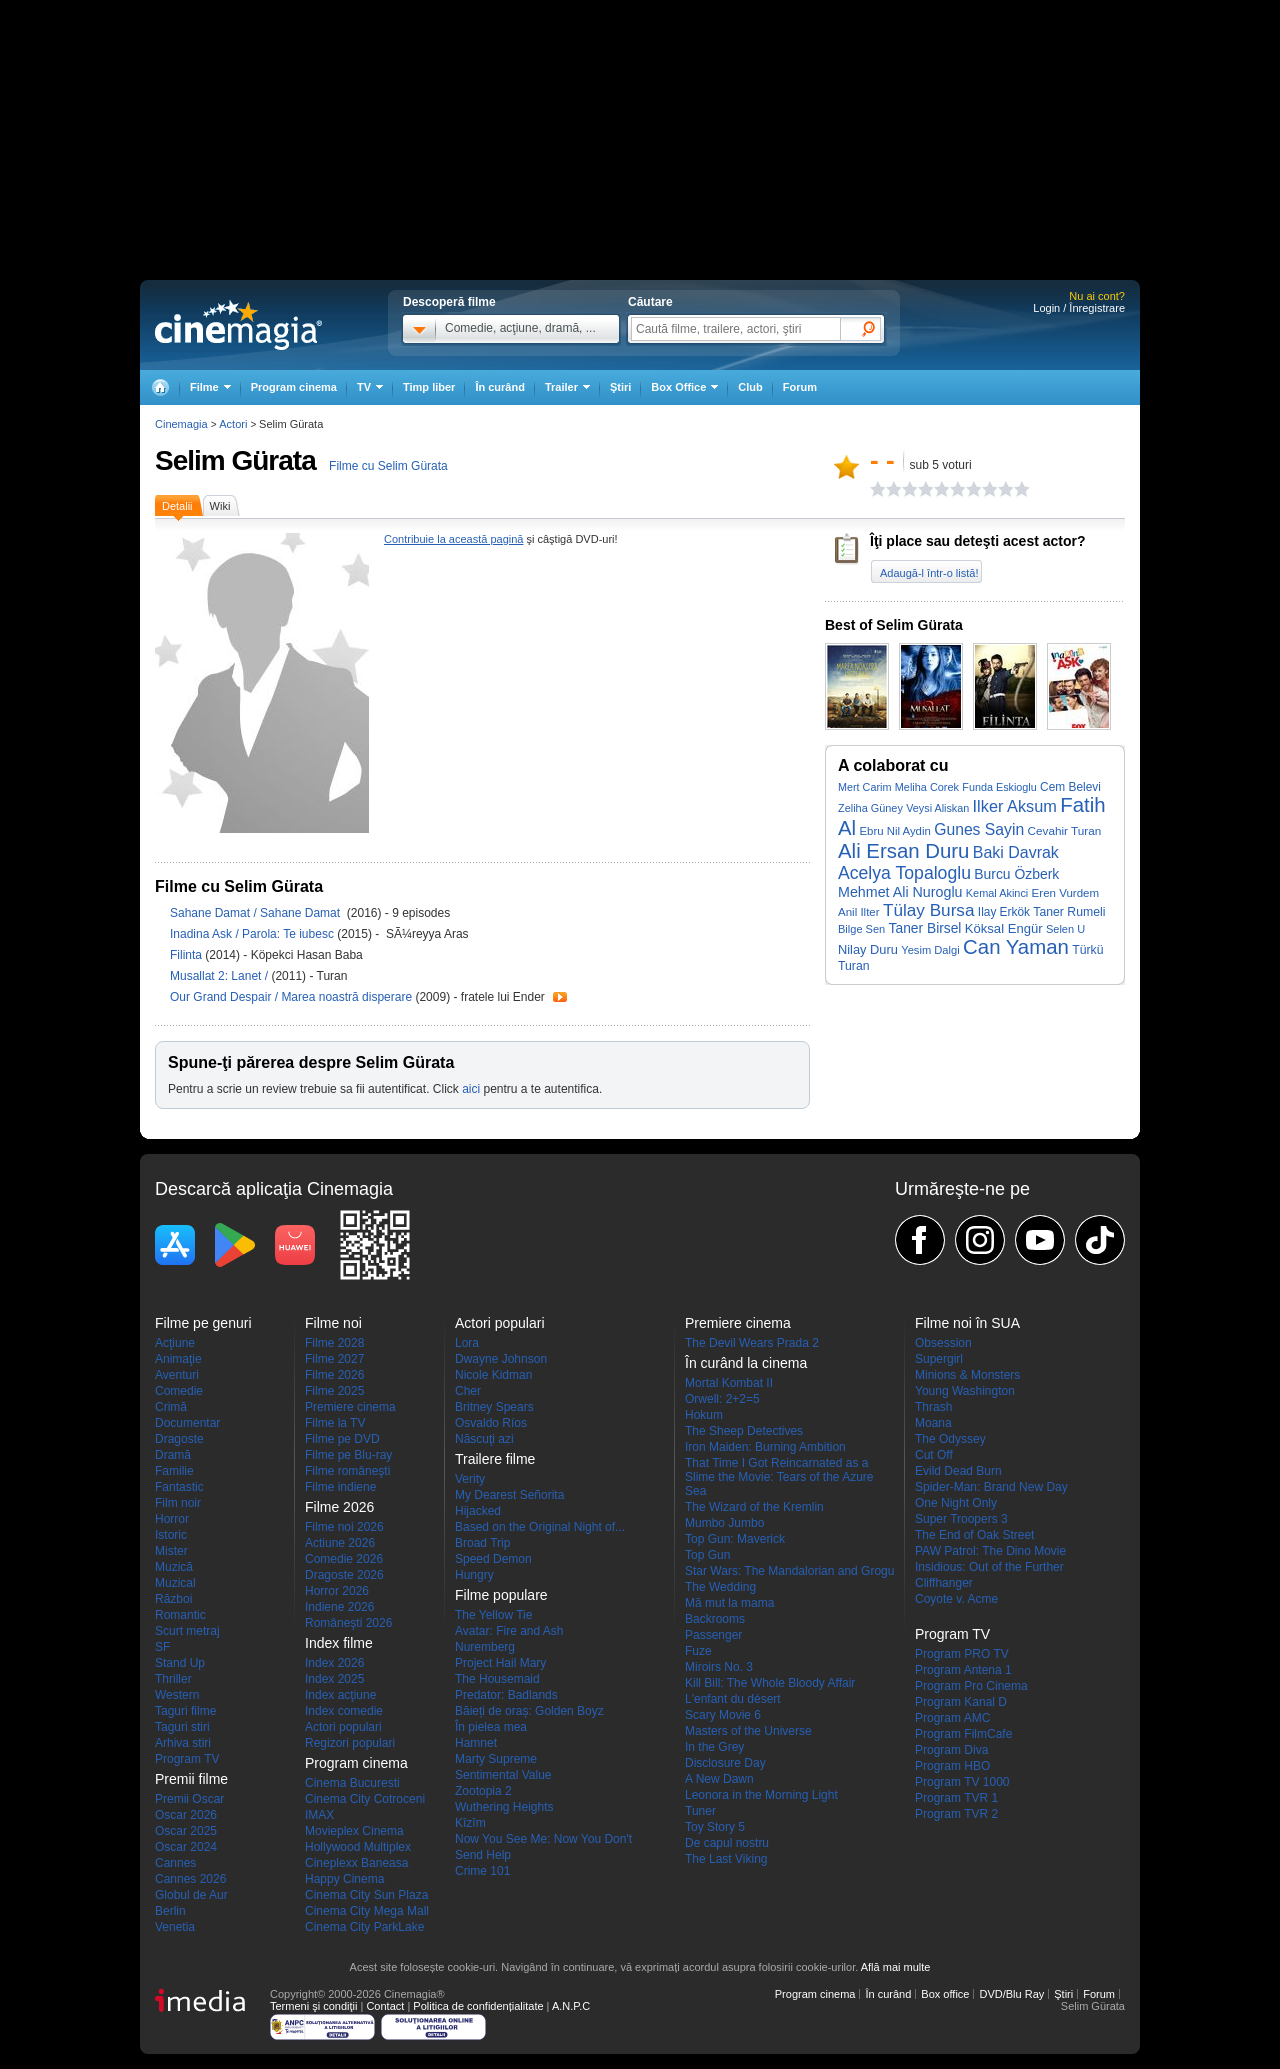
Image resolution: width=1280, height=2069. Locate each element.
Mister (171, 1551)
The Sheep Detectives (744, 1431)
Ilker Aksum (1015, 806)
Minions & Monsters (967, 1375)
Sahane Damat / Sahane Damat (258, 913)
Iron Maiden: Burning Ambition (765, 1447)
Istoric (171, 1535)
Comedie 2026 (344, 1559)
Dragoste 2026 (344, 1575)
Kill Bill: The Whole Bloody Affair (770, 1683)
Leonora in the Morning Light (761, 1795)
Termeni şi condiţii (313, 2006)
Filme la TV (335, 1423)
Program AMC (952, 1718)
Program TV (187, 1759)
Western (177, 1695)
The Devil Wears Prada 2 (752, 1343)
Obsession (943, 1343)
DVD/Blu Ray (1011, 1994)
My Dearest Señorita (509, 1495)
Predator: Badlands (506, 1695)
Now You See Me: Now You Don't (543, 1839)
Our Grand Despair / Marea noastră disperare (291, 997)
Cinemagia (181, 424)
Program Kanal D (961, 1702)
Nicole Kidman (493, 1375)
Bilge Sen (861, 929)
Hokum (704, 1415)
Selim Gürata (235, 460)
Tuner (700, 1811)
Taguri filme (185, 1711)
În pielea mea (491, 1727)
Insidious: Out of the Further (989, 1567)
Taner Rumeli (1069, 912)
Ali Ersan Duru (903, 851)
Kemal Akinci (997, 893)
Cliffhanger (944, 1583)
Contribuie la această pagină (453, 539)
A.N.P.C (571, 2006)
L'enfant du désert (733, 1699)
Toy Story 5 (715, 1827)
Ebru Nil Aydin (894, 831)
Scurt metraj (187, 1631)
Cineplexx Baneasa (356, 1863)
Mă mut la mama (729, 1603)
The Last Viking (726, 1859)
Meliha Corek (927, 787)
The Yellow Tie (493, 1615)
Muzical (175, 1583)
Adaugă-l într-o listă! (929, 573)
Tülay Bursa (929, 910)
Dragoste (179, 1439)
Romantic (180, 1615)
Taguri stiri (182, 1727)
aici (471, 1089)
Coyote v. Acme (956, 1599)
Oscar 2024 (186, 1847)
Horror (172, 1519)
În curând (500, 387)
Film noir (178, 1503)
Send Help (483, 1855)
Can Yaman (1016, 947)
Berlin (170, 1911)
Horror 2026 (337, 1591)
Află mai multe (896, 1967)
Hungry (474, 1575)
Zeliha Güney (870, 808)
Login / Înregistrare (1079, 308)
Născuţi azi (484, 1439)
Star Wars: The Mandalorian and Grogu (789, 1571)
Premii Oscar (189, 1799)
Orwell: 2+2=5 (722, 1399)
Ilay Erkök (1004, 912)
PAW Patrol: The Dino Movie (990, 1551)
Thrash (933, 1407)
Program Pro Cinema (971, 1686)
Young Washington (965, 1391)
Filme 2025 (334, 1391)
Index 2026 (334, 1663)
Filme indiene (340, 1487)
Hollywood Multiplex (358, 1847)
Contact (385, 2006)
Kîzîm (470, 1823)
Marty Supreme (496, 1759)
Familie (174, 1471)
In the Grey (714, 1747)
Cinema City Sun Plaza (366, 1895)
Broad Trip (482, 1543)
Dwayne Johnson (501, 1359)
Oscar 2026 (186, 1815)
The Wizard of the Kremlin (754, 1507)
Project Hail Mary (500, 1663)
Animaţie (178, 1359)
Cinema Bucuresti (352, 1783)
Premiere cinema (350, 1407)
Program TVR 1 (956, 1798)
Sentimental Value (503, 1775)
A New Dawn (719, 1779)
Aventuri (177, 1375)
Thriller (173, 1679)
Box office (945, 1994)
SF (162, 1647)
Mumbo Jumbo (724, 1523)
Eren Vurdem (1065, 893)
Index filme (339, 1643)
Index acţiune (340, 1695)
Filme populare (501, 1595)
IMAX (319, 1815)
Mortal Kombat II (729, 1383)
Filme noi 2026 (344, 1527)
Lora (467, 1343)
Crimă (171, 1407)
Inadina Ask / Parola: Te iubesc (252, 934)
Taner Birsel (925, 928)
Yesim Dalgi (930, 950)
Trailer (560, 997)
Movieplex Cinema (354, 1831)
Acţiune (175, 1343)
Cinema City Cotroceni (365, 1799)
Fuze (698, 1651)
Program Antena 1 (963, 1670)
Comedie (179, 1391)
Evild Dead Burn (958, 1471)
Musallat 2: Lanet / (220, 976)
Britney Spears (494, 1407)
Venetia (175, 1927)
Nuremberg (485, 1647)
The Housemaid (497, 1679)
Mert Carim (864, 787)
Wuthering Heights (504, 1807)
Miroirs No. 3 (719, 1667)
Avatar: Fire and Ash (509, 1631)
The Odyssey (950, 1439)
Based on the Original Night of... (540, 1527)
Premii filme (191, 1779)
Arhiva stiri (183, 1743)
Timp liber (429, 387)
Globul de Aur (191, 1895)
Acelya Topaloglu (904, 873)
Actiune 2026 (340, 1543)
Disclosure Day (725, 1763)
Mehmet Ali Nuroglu (900, 892)
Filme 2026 (334, 1375)
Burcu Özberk (1016, 874)
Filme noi (333, 1323)
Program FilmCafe (963, 1734)
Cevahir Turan (1065, 830)
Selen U (1065, 929)
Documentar (187, 1423)
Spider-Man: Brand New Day (991, 1487)
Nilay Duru (868, 949)
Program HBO (952, 1766)
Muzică (174, 1567)
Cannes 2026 (190, 1879)
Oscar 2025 (186, 1831)
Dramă (173, 1455)
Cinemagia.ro (238, 325)
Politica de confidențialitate (478, 2006)
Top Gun (707, 1555)
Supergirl (939, 1359)
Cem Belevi (1070, 787)
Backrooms (715, 1619)
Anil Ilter (859, 912)
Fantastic (179, 1487)
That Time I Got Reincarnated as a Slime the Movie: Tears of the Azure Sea (779, 1477)
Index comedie (344, 1711)
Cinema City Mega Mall (367, 1911)
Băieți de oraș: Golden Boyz (529, 1711)
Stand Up (180, 1663)
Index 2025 (334, 1679)
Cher (468, 1391)
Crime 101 (482, 1871)
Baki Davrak (1016, 852)
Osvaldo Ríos (491, 1423)
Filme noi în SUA (967, 1323)
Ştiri (620, 387)
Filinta (187, 955)
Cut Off (934, 1455)
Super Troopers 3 (961, 1519)
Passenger (713, 1635)
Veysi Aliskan (937, 808)
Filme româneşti (347, 1471)
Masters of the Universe (748, 1731)
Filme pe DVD (342, 1439)
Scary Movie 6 (723, 1715)
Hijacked (478, 1511)
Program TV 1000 (962, 1782)
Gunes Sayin (979, 829)
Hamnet (476, 1743)
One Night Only (956, 1503)
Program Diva (951, 1750)
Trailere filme (495, 1459)
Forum (800, 387)
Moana (933, 1423)
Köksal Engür (1004, 928)
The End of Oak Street (974, 1535)
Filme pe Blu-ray (348, 1455)
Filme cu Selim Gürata (388, 466)
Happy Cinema (344, 1879)
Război (173, 1599)
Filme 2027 (334, 1359)
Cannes (175, 1863)
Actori (233, 424)
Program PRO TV (962, 1654)
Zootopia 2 (483, 1791)
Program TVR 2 (956, 1814)
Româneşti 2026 (348, 1623)
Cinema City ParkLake (364, 1927)
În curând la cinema (746, 1363)
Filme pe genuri (203, 1323)
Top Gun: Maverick (735, 1539)
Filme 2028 (334, 1343)
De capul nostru (727, 1843)
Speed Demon (493, 1559)
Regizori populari (350, 1743)
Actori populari (343, 1727)
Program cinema (294, 387)
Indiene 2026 (339, 1607)
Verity (470, 1479)
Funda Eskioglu (999, 787)
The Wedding (720, 1587)
